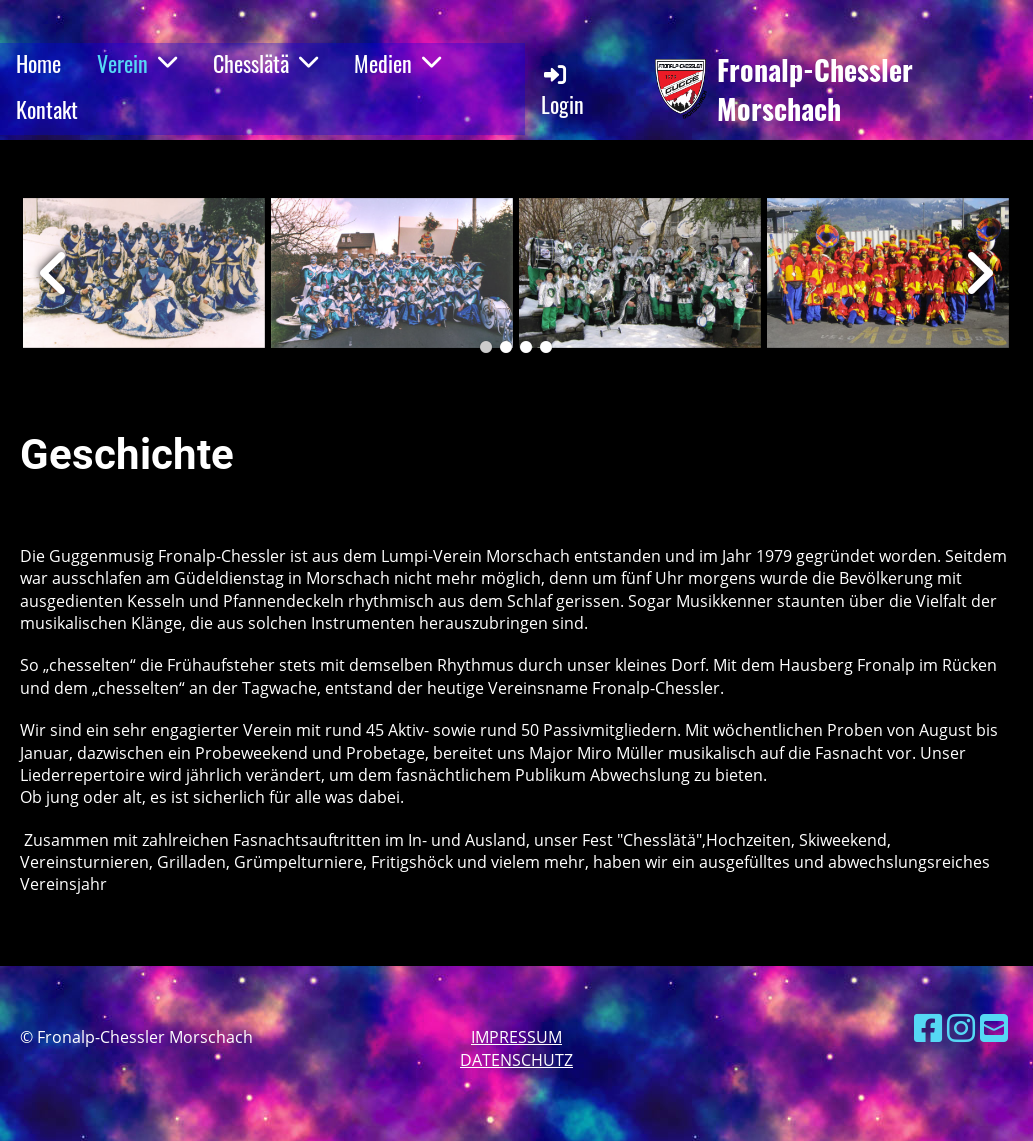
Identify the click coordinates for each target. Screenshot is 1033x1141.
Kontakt (47, 109)
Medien (397, 63)
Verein (137, 63)
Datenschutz (516, 1060)
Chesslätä (265, 63)
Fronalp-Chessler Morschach (815, 89)
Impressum (516, 1037)
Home (38, 63)
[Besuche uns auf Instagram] (961, 1027)
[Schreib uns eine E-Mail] (994, 1027)
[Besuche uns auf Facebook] (928, 1027)
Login (562, 90)
